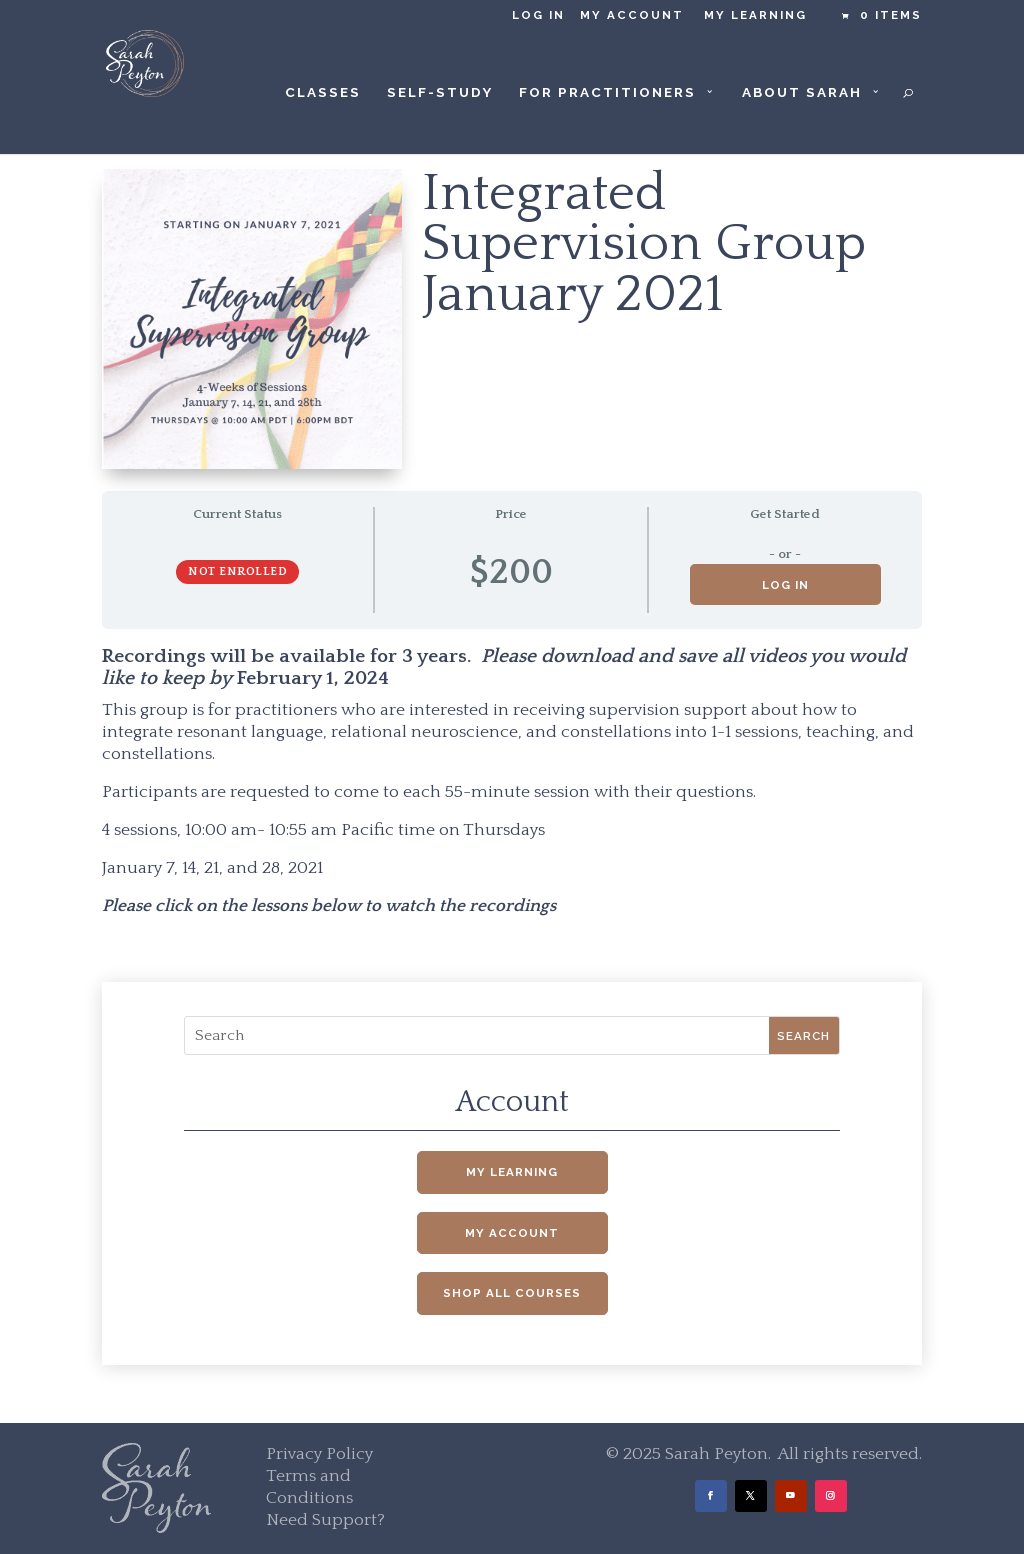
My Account (632, 15)
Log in (538, 15)
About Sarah (802, 92)
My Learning (755, 15)
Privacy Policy (319, 1454)
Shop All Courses (512, 1293)
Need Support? (325, 1520)
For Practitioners (607, 92)
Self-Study (440, 92)
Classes (323, 92)
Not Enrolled (237, 571)
